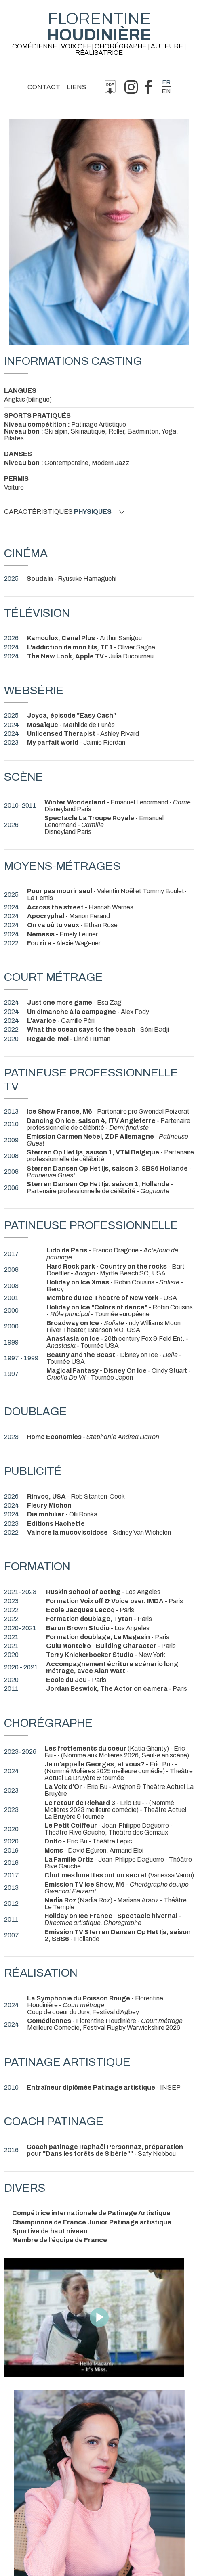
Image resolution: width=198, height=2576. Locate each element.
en (166, 91)
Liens (76, 87)
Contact (43, 87)
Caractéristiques (64, 512)
